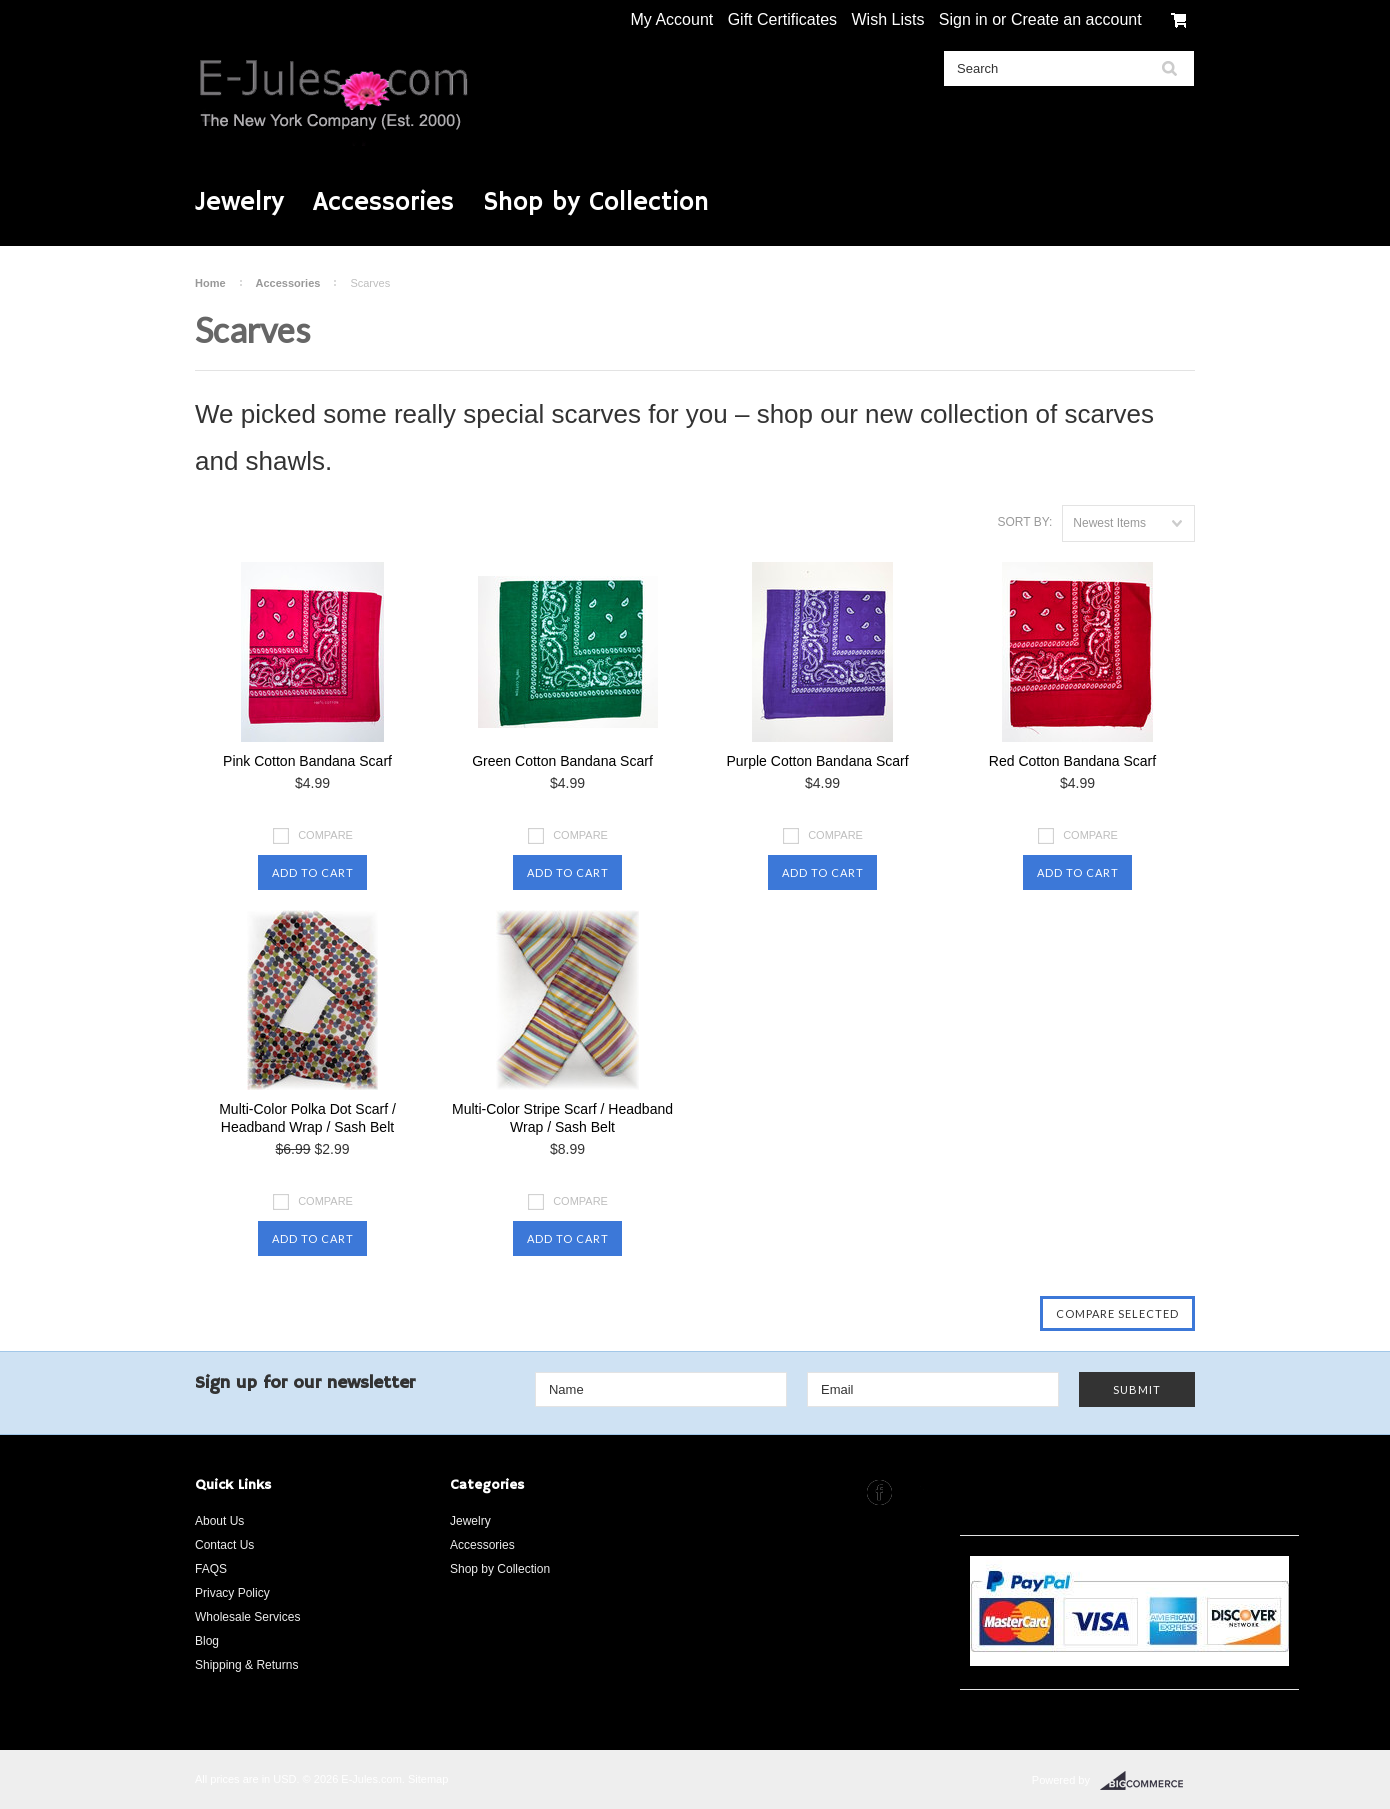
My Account (672, 19)
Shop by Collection (596, 203)
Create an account (1076, 19)
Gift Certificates (782, 19)
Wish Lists (887, 19)
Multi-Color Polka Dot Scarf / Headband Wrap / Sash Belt (307, 1118)
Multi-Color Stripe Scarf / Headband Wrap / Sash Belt (562, 1118)
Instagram (917, 1492)
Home (210, 283)
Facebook (879, 1492)
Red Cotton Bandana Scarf (1072, 761)
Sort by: (1024, 522)
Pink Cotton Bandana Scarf (307, 761)
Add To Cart (313, 872)
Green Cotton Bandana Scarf (562, 761)
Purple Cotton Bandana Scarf (817, 761)
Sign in (963, 19)
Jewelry (239, 203)
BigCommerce (1147, 1781)
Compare (325, 835)
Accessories (383, 203)
